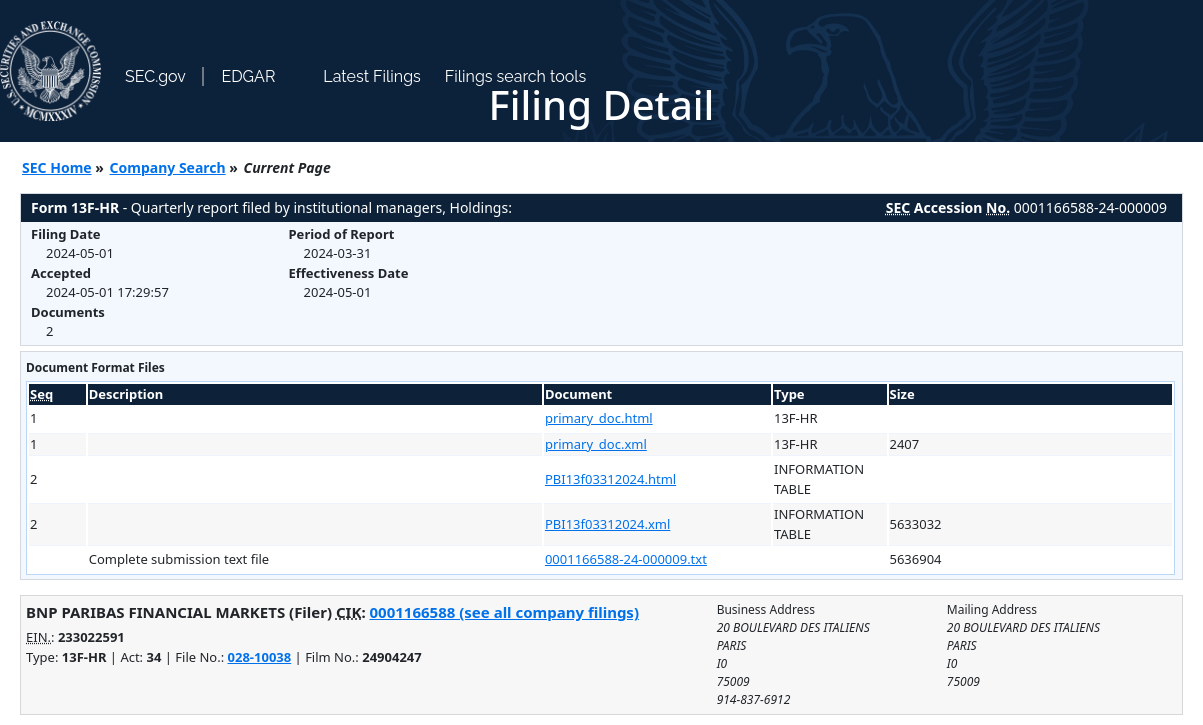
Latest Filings (371, 76)
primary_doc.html (599, 418)
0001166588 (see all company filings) (504, 612)
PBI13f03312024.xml (607, 524)
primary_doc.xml (596, 444)
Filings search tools (516, 76)
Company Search (168, 167)
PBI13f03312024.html (610, 479)
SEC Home (57, 167)
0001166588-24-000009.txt (626, 559)
